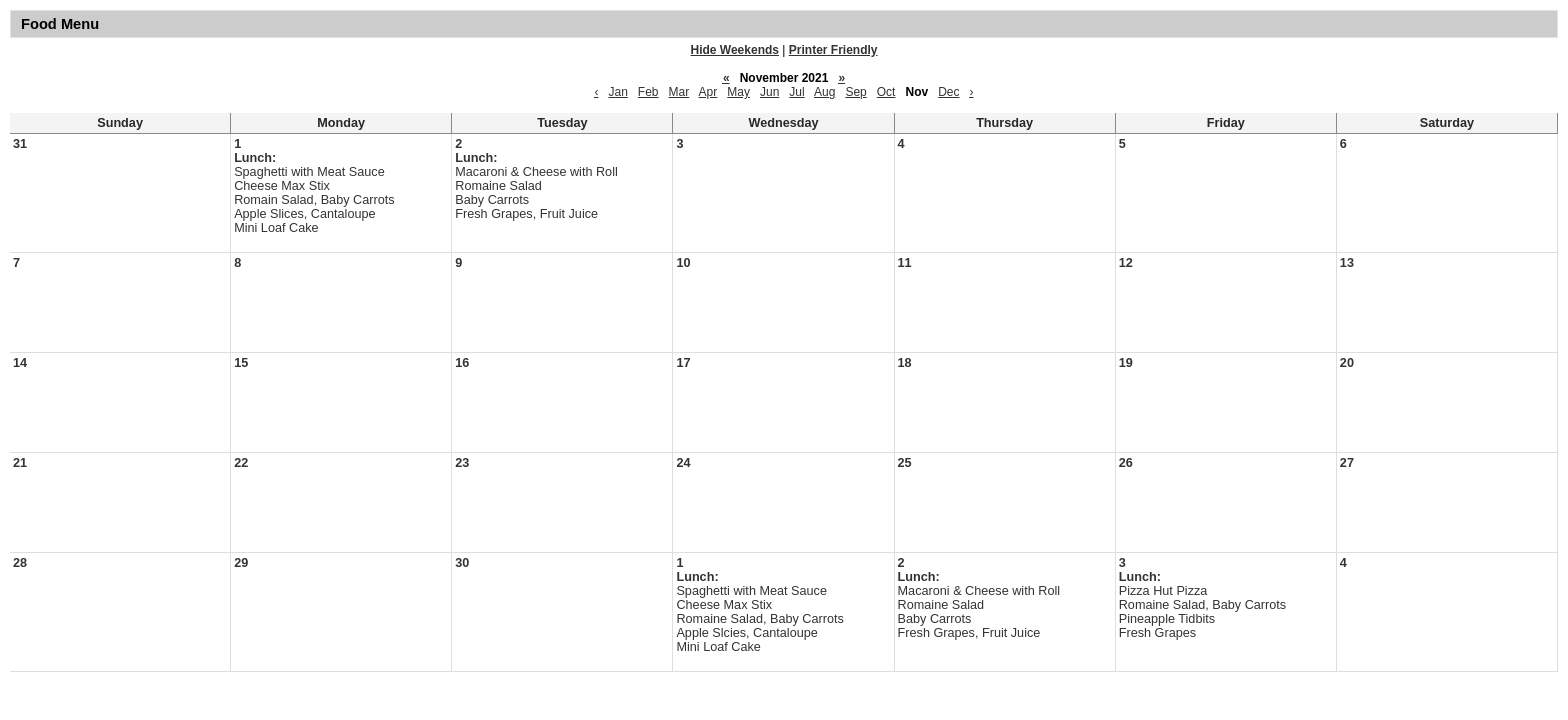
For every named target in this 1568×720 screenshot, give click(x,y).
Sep (855, 92)
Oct (886, 92)
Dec (948, 92)
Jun (769, 92)
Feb (648, 92)
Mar (679, 92)
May (738, 92)
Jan (617, 92)
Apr (708, 92)
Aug (824, 92)
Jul (796, 92)
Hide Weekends (735, 50)
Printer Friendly (833, 50)
